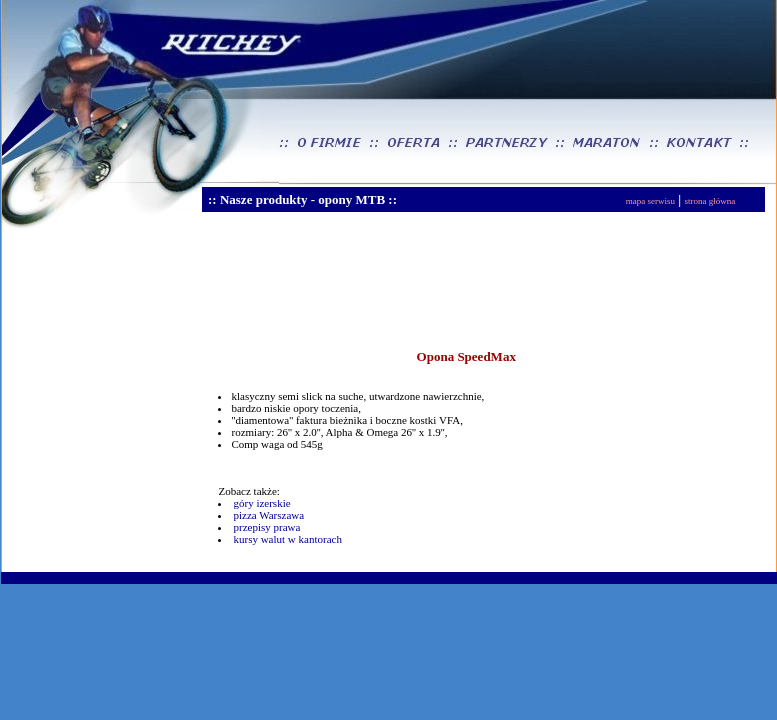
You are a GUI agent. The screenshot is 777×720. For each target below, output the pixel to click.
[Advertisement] (372, 289)
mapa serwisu (650, 201)
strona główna (709, 201)
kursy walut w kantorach (287, 539)
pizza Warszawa (268, 515)
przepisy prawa (266, 527)
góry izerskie (261, 503)
